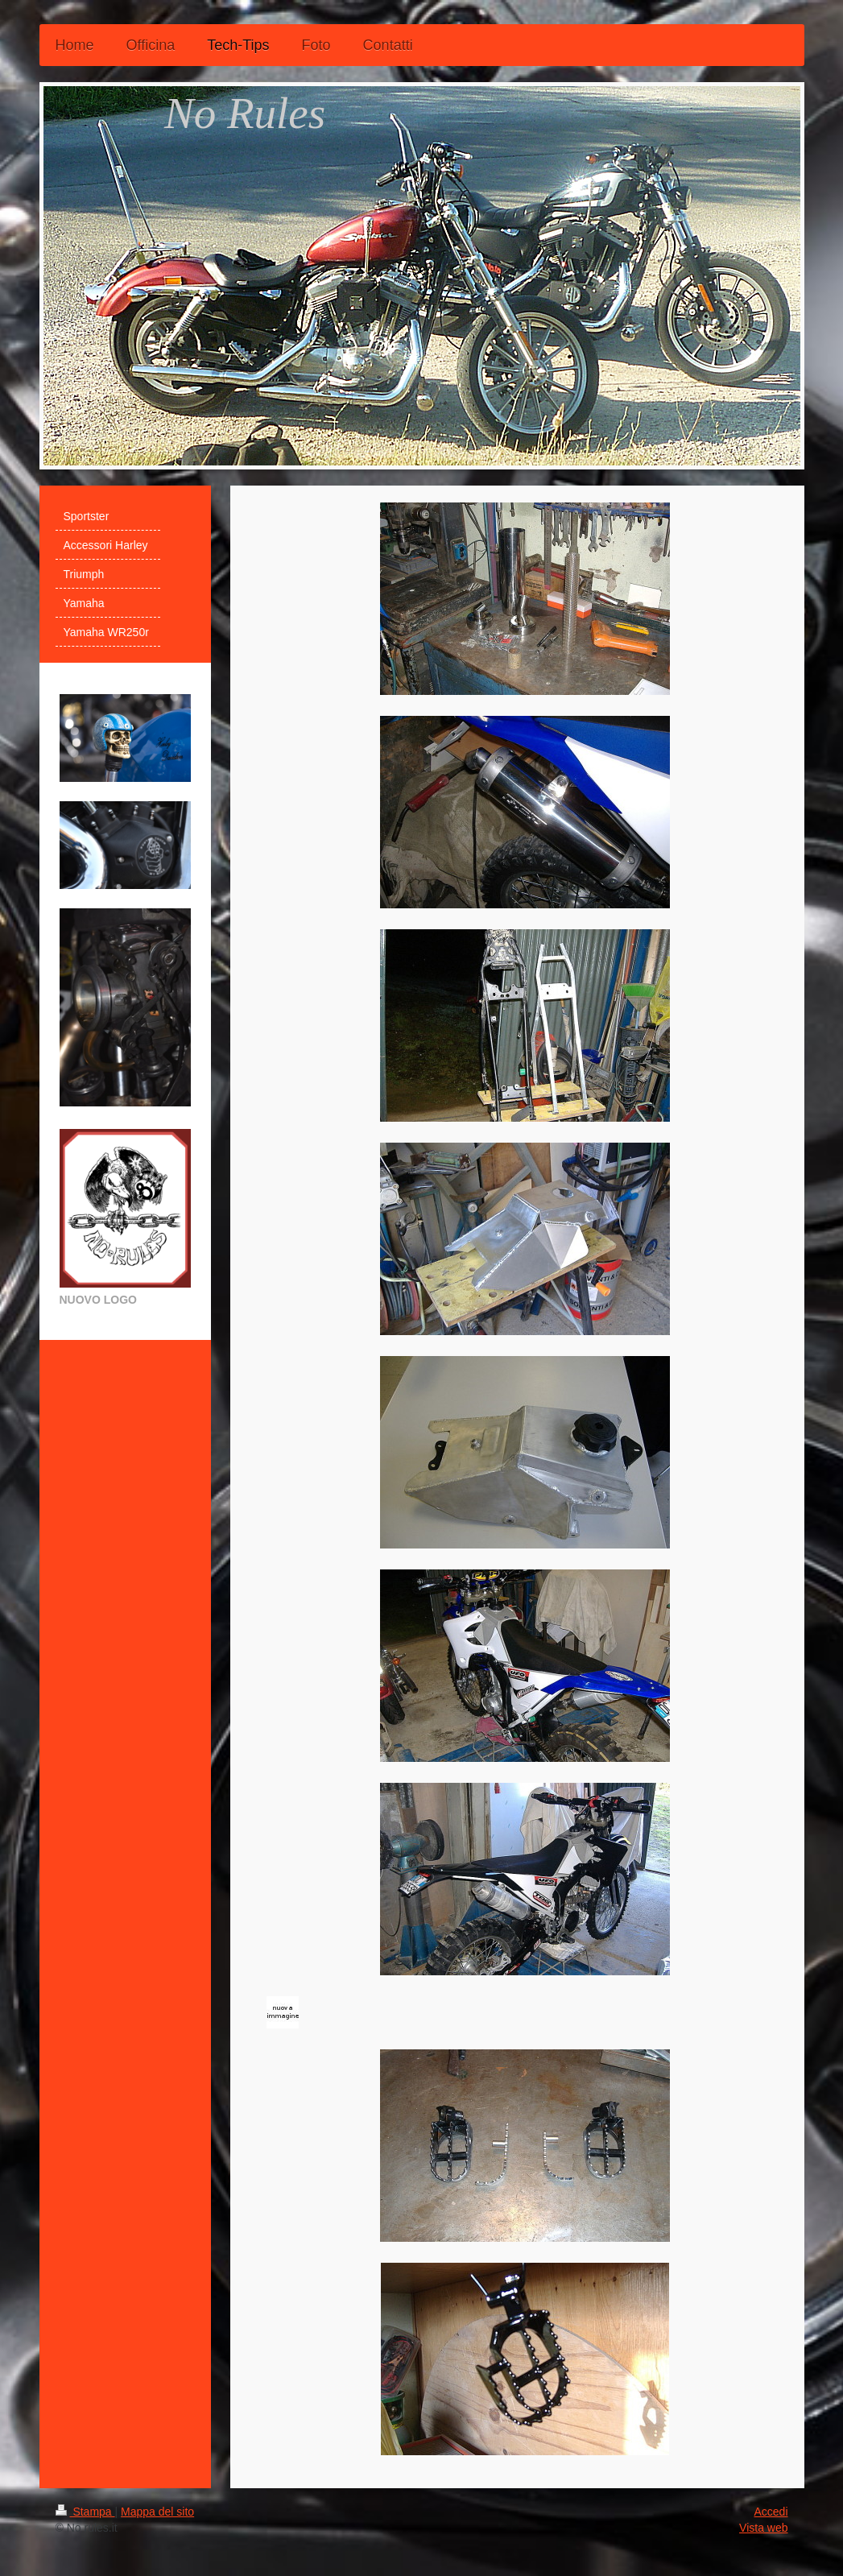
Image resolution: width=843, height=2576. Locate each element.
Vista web (763, 2527)
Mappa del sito (157, 2511)
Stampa (85, 2511)
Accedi (770, 2511)
